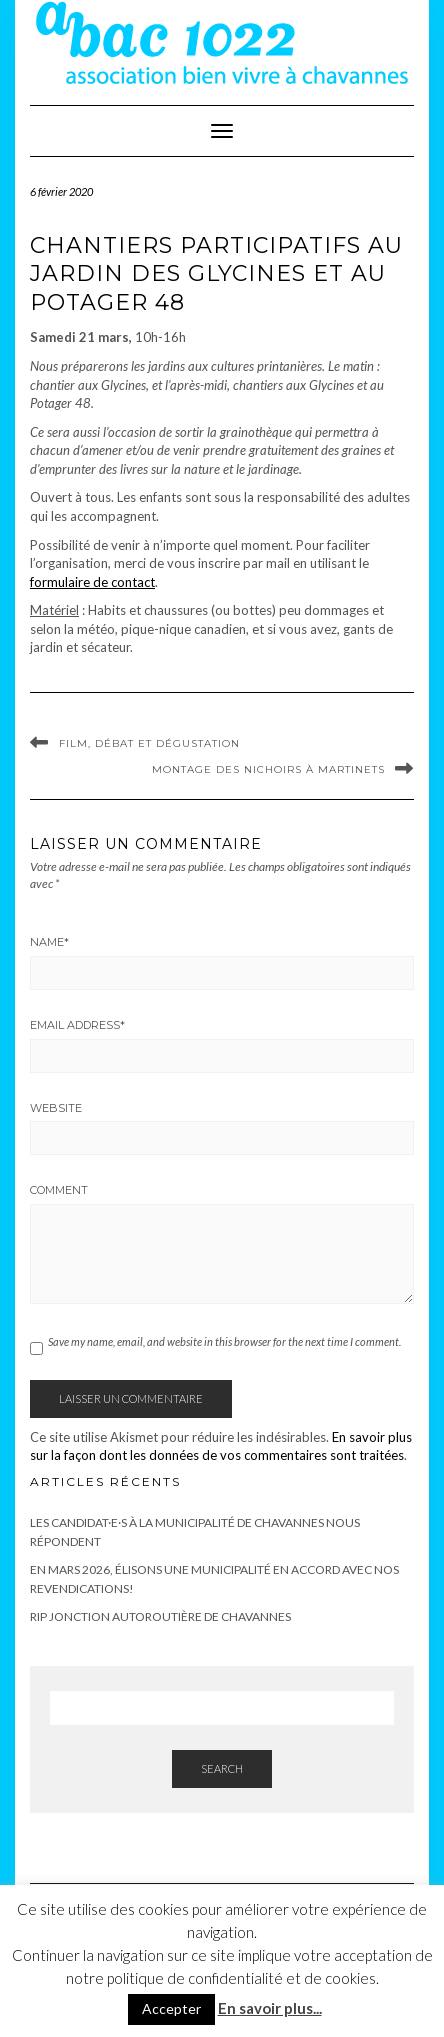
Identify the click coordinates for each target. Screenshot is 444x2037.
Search (222, 1768)
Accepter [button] (171, 2008)
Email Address (77, 1025)
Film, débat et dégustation (149, 743)
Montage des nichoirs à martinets (268, 769)
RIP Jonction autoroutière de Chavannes (160, 1616)
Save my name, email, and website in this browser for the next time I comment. (224, 1341)
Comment (59, 1190)
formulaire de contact (92, 582)
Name (49, 942)
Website (56, 1108)
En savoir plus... (270, 2008)
